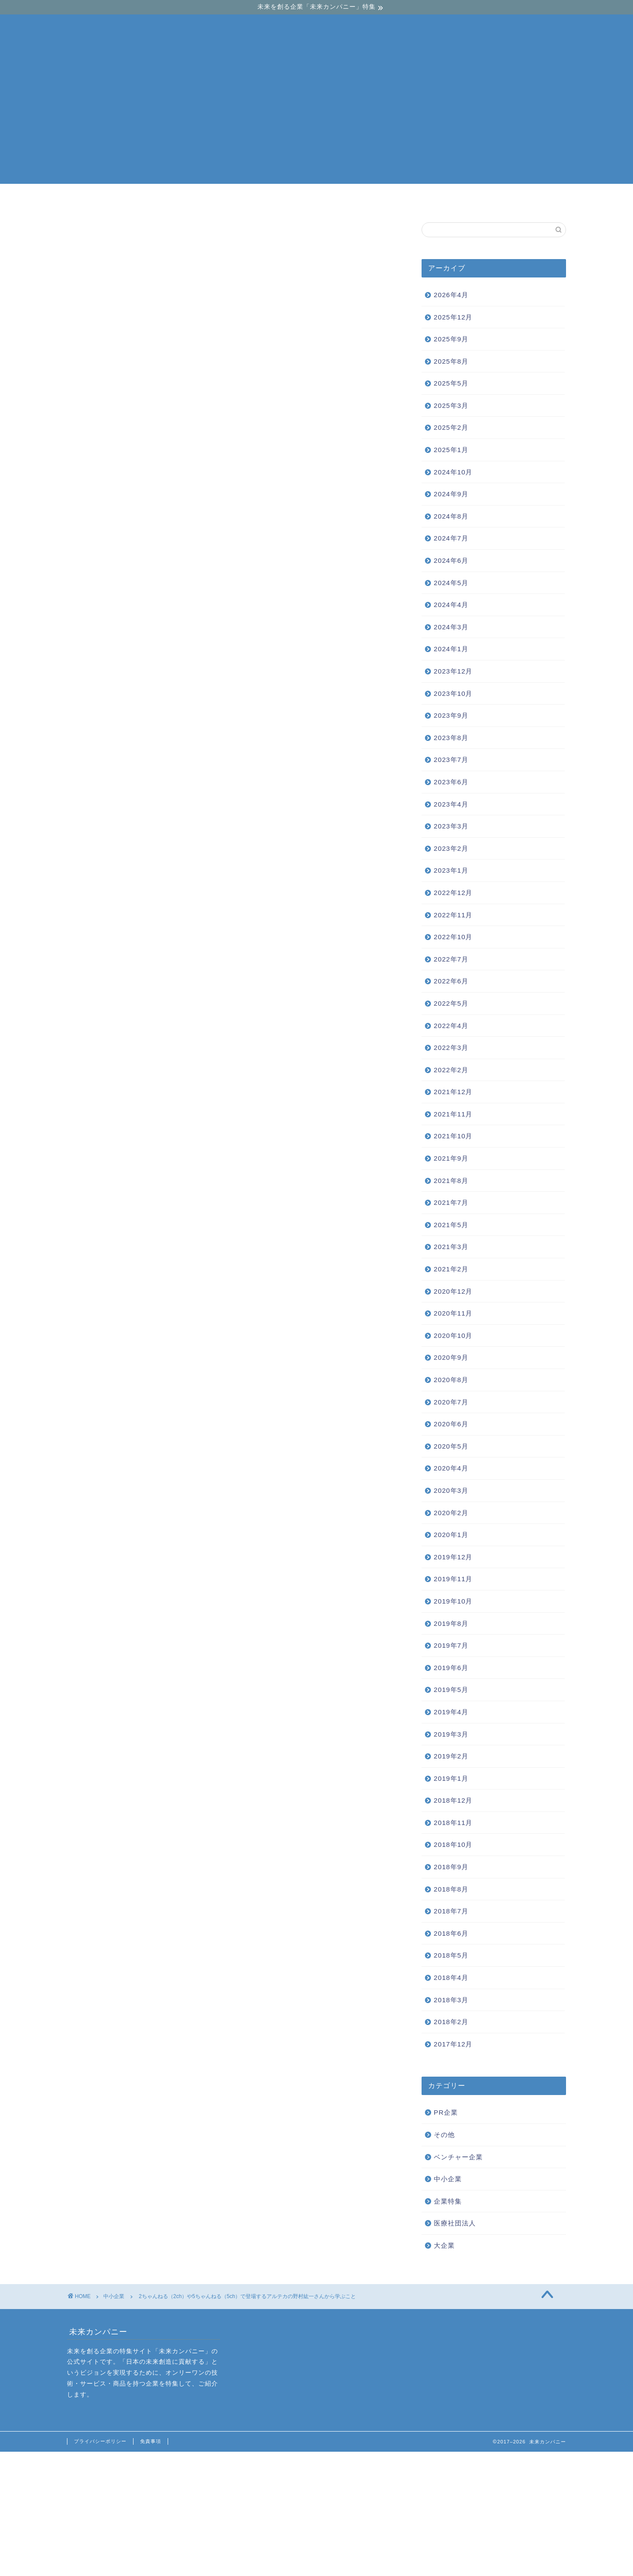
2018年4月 (451, 1977)
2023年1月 (451, 870)
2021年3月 (451, 1246)
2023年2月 (451, 848)
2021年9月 (451, 1158)
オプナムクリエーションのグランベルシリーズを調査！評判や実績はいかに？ (115, 1938)
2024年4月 (451, 604)
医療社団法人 (455, 2223)
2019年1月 (451, 1778)
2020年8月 (451, 1379)
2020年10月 (453, 1335)
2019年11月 (453, 1579)
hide (259, 422)
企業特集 (448, 2201)
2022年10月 (453, 937)
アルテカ (84, 2007)
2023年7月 (451, 759)
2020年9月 (451, 1357)
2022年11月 (453, 915)
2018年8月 (451, 1889)
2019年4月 (451, 1712)
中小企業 (317, 200)
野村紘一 (118, 2007)
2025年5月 (451, 383)
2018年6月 (451, 1933)
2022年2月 (451, 1070)
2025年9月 (451, 339)
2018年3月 (451, 2000)
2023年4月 (451, 804)
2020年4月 (451, 1468)
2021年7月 (451, 1202)
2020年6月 (451, 1424)
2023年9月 (451, 715)
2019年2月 (451, 1756)
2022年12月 (453, 892)
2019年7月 (451, 1645)
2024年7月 (451, 538)
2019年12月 (453, 1557)
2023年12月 (453, 671)
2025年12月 (453, 317)
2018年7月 (451, 1911)
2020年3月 (451, 1490)
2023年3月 (451, 826)
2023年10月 (453, 693)
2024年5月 (451, 582)
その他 (444, 2134)
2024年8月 (451, 516)
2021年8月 (451, 1180)
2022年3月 (451, 1047)
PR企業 (446, 2112)
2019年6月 (451, 1667)
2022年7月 (451, 959)
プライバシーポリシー (100, 2441)
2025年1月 (451, 449)
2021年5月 (451, 1224)
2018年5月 (451, 1955)
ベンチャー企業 (212, 200)
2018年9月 (451, 1867)
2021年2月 (451, 1269)
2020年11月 (453, 1313)
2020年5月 (451, 1446)
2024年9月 (451, 494)
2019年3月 (451, 1734)
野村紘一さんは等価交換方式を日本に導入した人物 (194, 454)
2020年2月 (451, 1512)
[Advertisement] (316, 122)
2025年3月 (451, 405)
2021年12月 (453, 1091)
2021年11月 (453, 1114)
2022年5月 (451, 1003)
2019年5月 (451, 1689)
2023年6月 (451, 782)
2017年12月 (453, 2044)
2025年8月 (451, 361)
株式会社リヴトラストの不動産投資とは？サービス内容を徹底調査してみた (332, 1938)
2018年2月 (451, 2021)
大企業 (423, 200)
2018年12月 (453, 1800)
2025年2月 (451, 427)
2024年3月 (451, 627)
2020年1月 (451, 1534)
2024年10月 (453, 472)
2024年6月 (451, 560)
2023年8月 (451, 737)
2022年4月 (451, 1025)
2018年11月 (453, 1822)
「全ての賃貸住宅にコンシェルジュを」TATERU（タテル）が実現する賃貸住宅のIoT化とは (223, 1938)
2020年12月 (453, 1291)
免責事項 (150, 2441)
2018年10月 (453, 1844)
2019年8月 (451, 1623)
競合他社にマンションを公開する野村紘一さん (187, 467)
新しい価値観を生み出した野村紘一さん (177, 441)
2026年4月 (451, 294)
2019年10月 (453, 1601)
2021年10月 (453, 1136)
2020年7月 (451, 1402)
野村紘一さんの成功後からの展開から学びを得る (191, 481)
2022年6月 (451, 981)
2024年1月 (451, 649)
